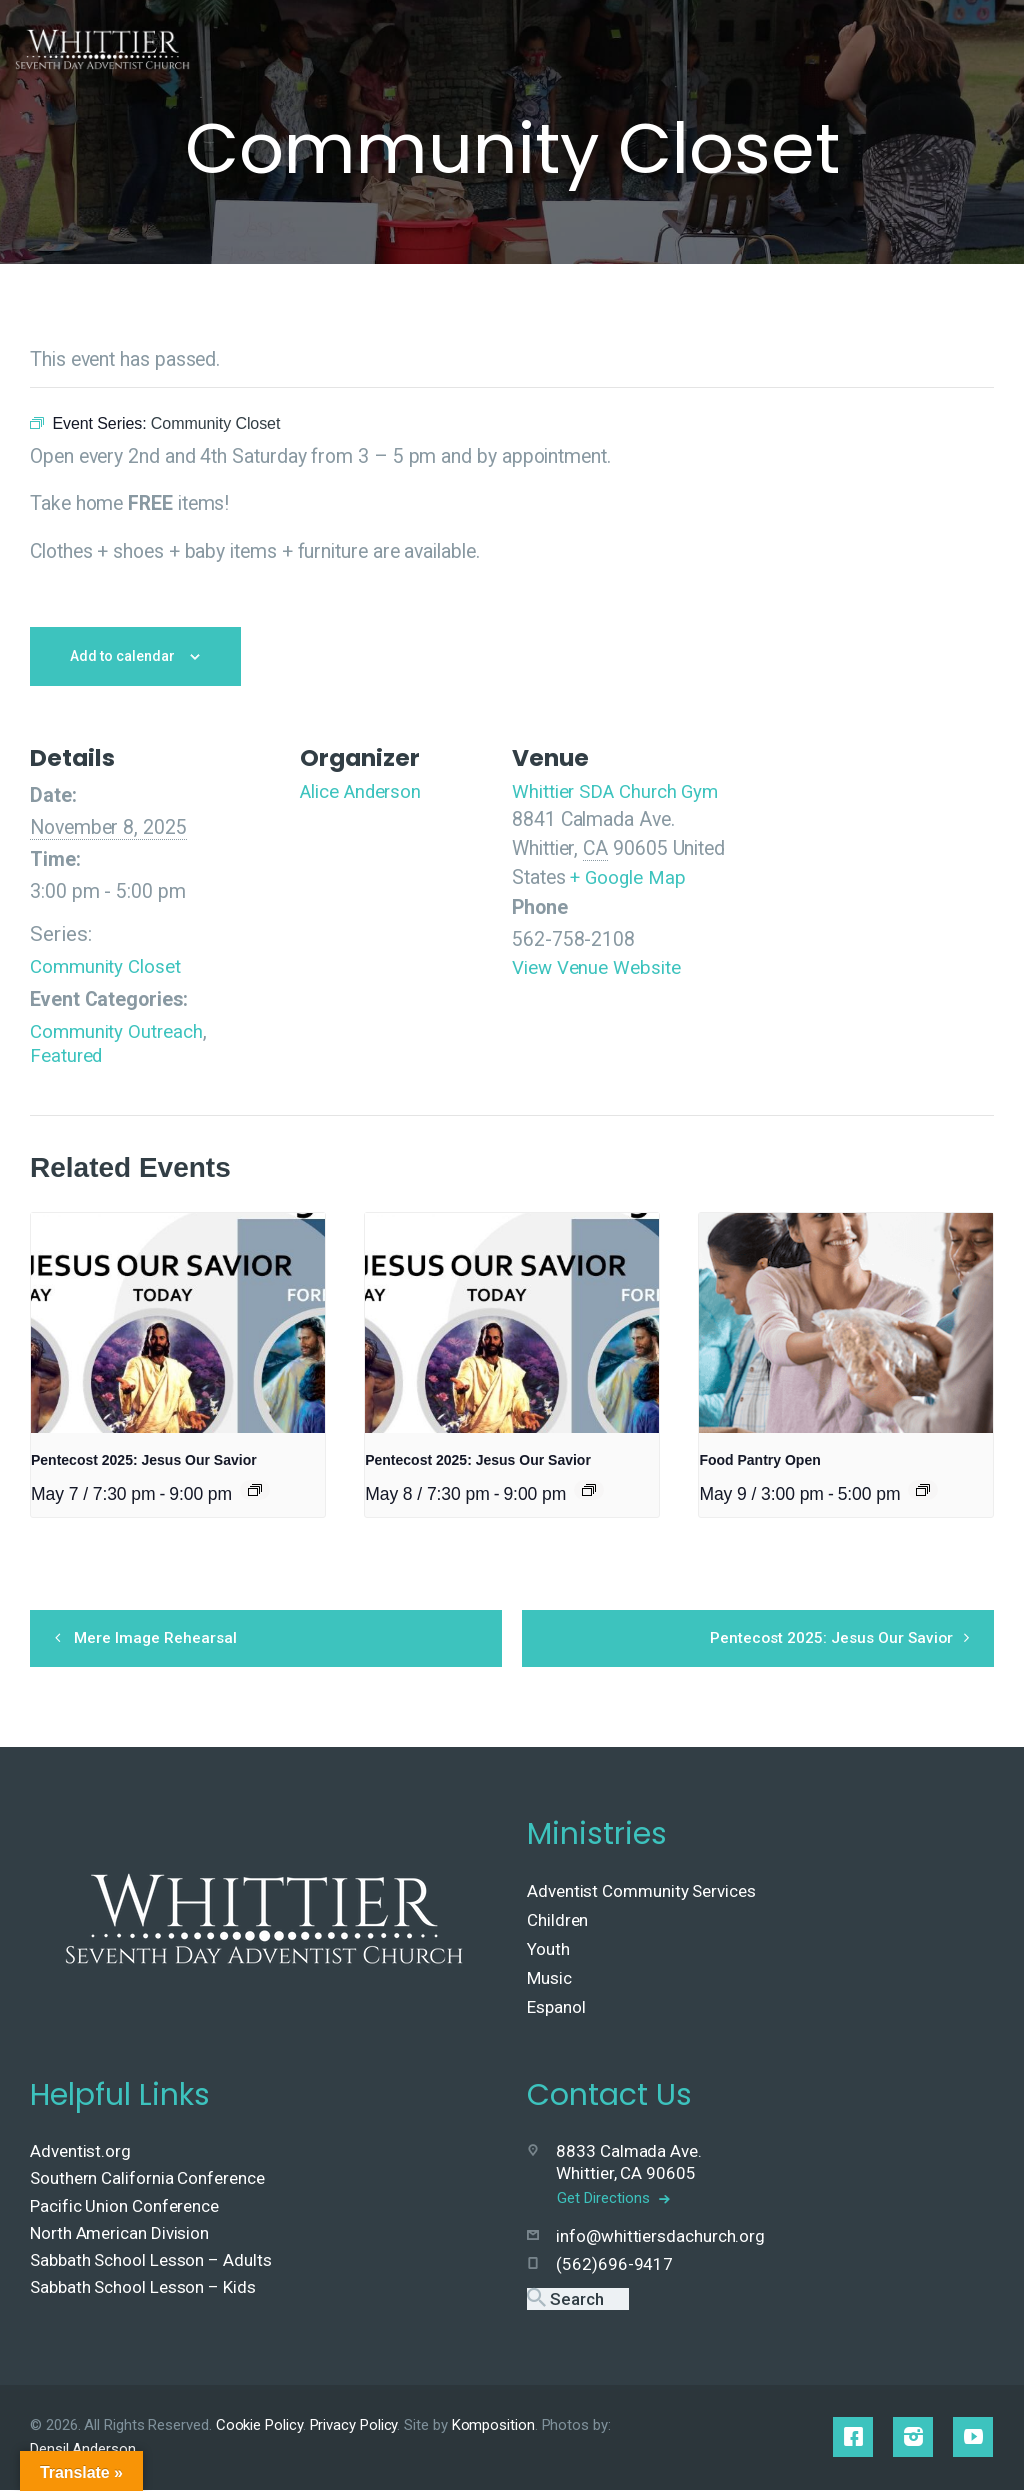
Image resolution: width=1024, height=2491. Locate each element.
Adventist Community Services (641, 1892)
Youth (548, 1950)
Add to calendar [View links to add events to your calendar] (122, 656)
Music (549, 1979)
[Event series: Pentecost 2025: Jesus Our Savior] (255, 1489)
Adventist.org (80, 2152)
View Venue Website (597, 967)
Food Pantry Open (759, 1460)
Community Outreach (118, 1031)
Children (557, 1921)
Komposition (493, 2426)
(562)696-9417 (614, 2266)
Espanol (556, 2008)
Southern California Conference (147, 2180)
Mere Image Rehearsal (167, 1637)
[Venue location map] (873, 919)
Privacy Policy (354, 2426)
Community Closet (106, 966)
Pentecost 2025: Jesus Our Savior (144, 1460)
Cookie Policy (259, 2426)
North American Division (119, 2234)
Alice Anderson (363, 791)
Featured (67, 1055)
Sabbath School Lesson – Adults (151, 2261)
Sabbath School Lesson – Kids (143, 2288)
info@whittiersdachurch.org (660, 2237)
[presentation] (178, 1322)
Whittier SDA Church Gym (618, 791)
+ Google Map (629, 877)
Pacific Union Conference (124, 2207)
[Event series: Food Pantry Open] (923, 1489)
